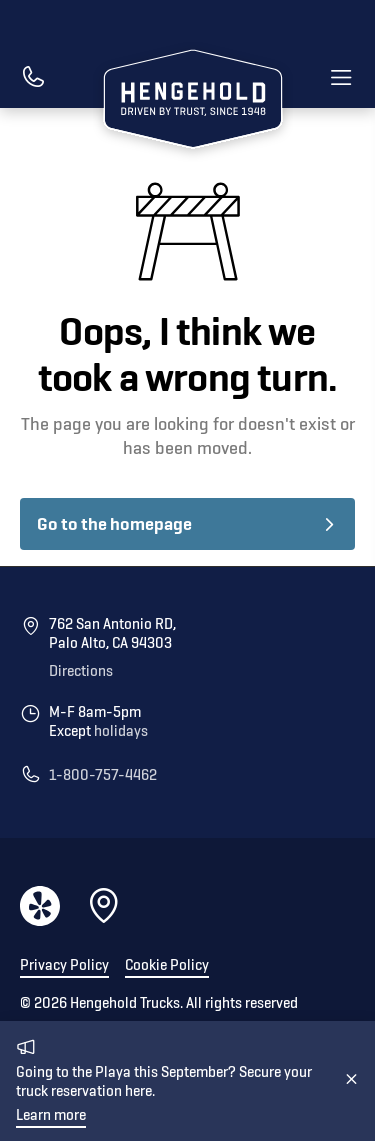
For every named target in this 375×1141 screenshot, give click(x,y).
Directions (81, 671)
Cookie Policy (167, 965)
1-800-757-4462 (103, 775)
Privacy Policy (64, 965)
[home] (188, 102)
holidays (121, 731)
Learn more (51, 1115)
